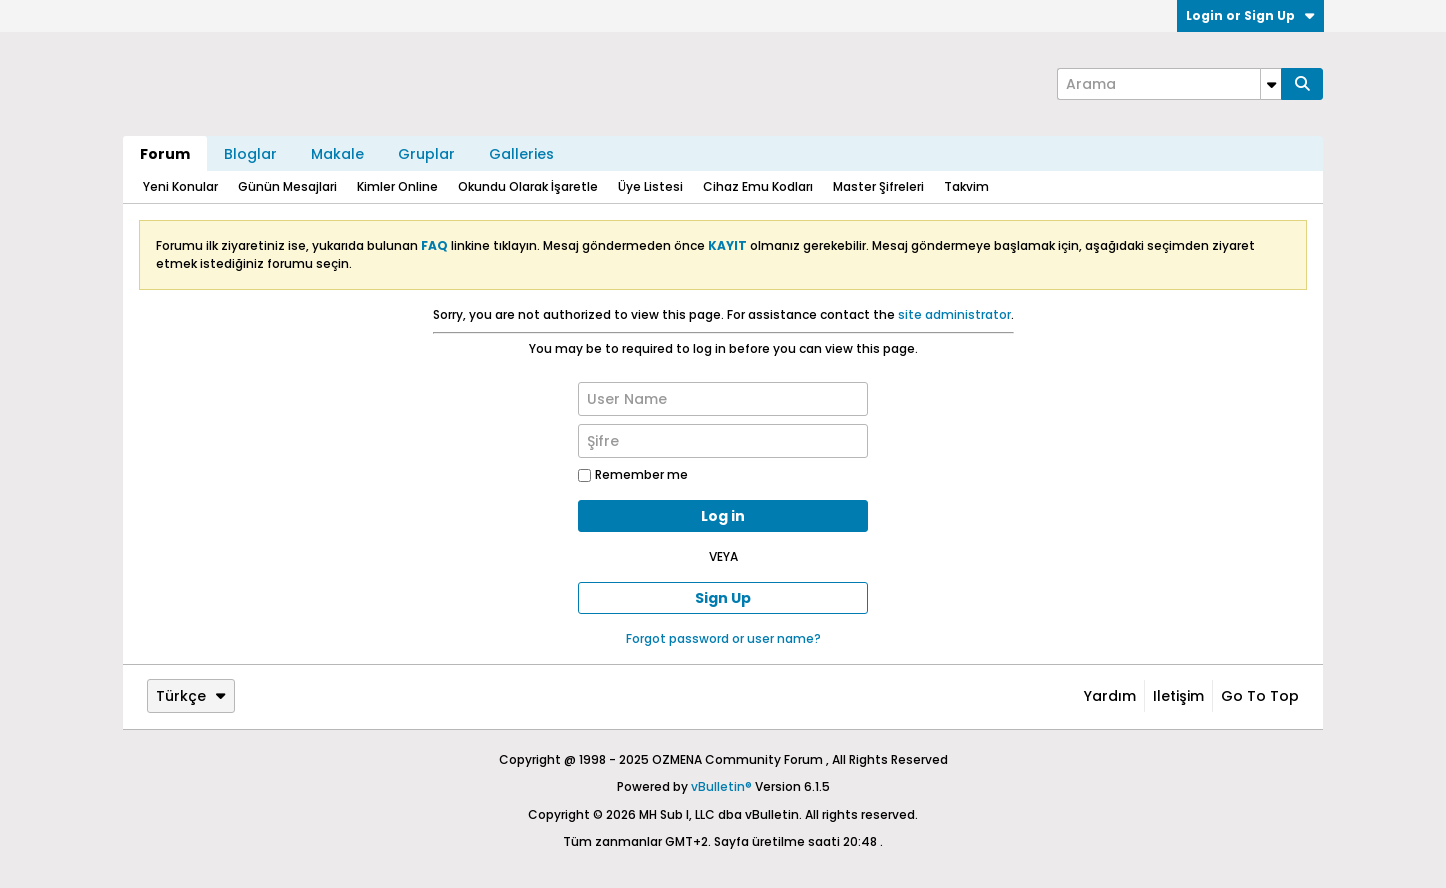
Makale (337, 154)
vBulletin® (721, 786)
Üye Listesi (650, 186)
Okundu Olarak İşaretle (528, 186)
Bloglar (250, 154)
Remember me (633, 474)
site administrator (954, 314)
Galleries (521, 154)
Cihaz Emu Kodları (758, 186)
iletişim (1178, 696)
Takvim (966, 186)
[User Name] (723, 399)
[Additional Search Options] (1271, 84)
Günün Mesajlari (287, 186)
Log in (723, 516)
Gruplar (426, 154)
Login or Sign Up (1250, 15)
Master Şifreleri (878, 186)
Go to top (1260, 696)
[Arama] (1169, 84)
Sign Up (723, 598)
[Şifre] (723, 441)
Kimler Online (397, 186)
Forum (165, 154)
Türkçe (191, 696)
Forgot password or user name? (723, 638)
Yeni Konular (180, 186)
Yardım (1110, 696)
